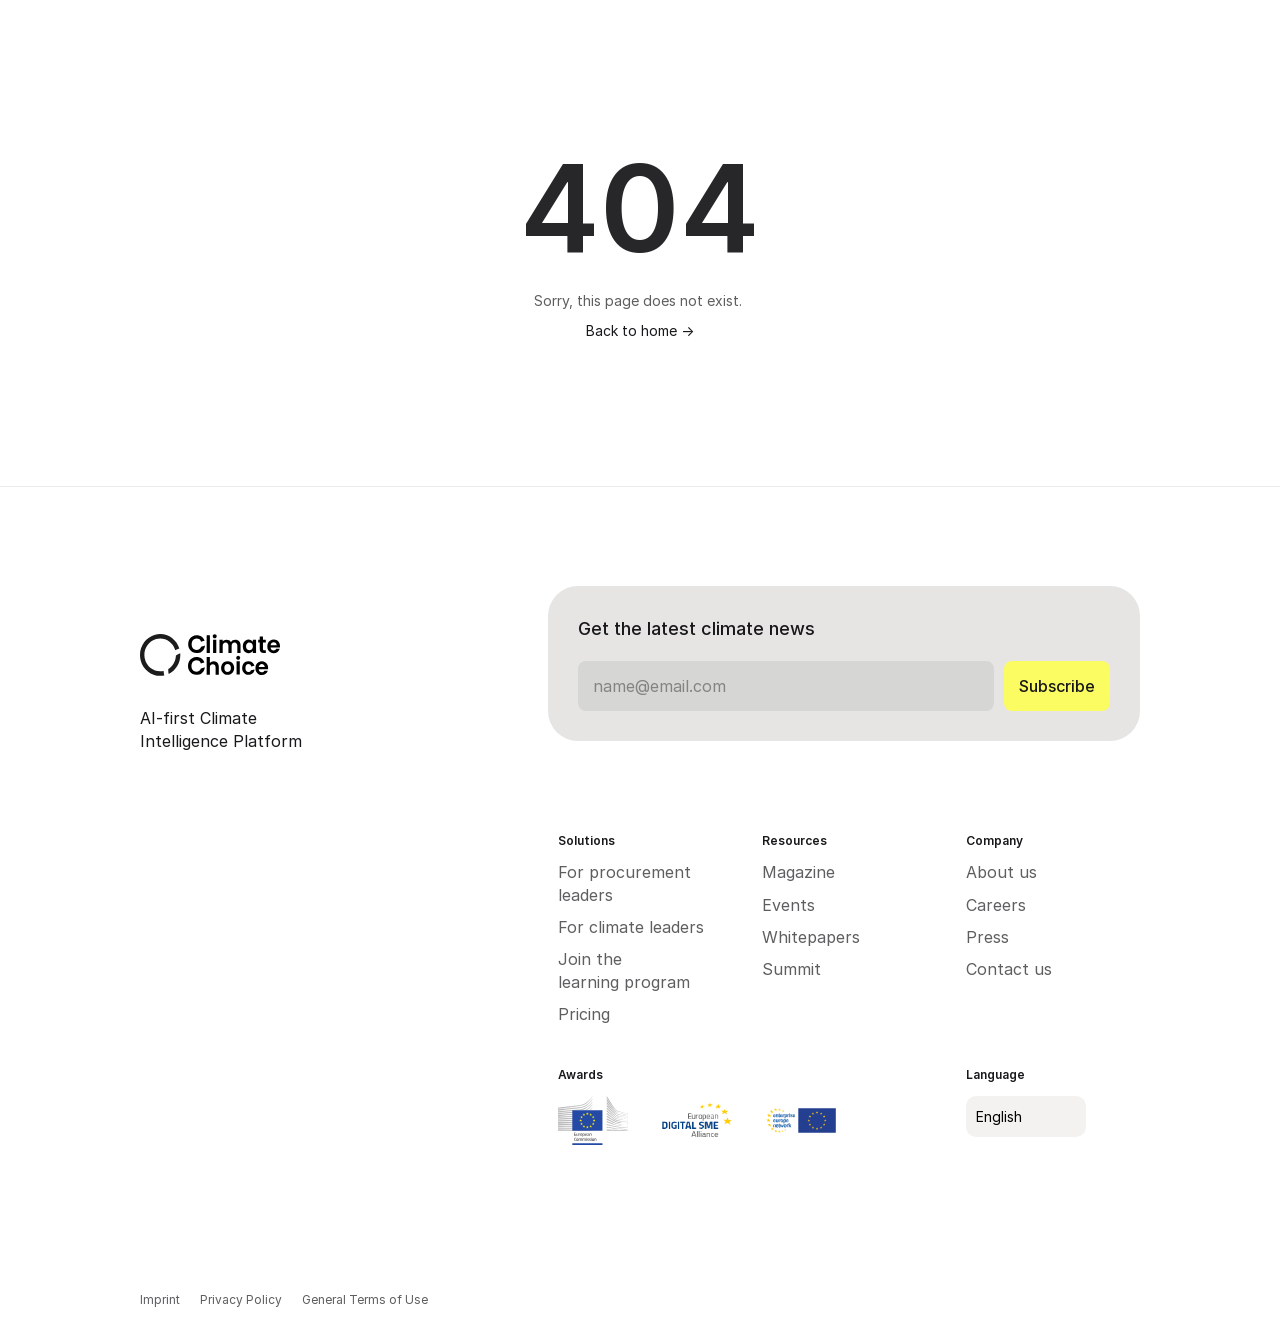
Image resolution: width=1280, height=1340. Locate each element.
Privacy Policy (241, 1299)
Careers (996, 905)
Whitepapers (813, 937)
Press (987, 937)
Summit (791, 969)
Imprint (160, 1299)
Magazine (798, 872)
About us (1001, 872)
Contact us (1009, 969)
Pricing (584, 1014)
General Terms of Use (365, 1299)
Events (788, 905)
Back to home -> (640, 330)
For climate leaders (631, 927)
